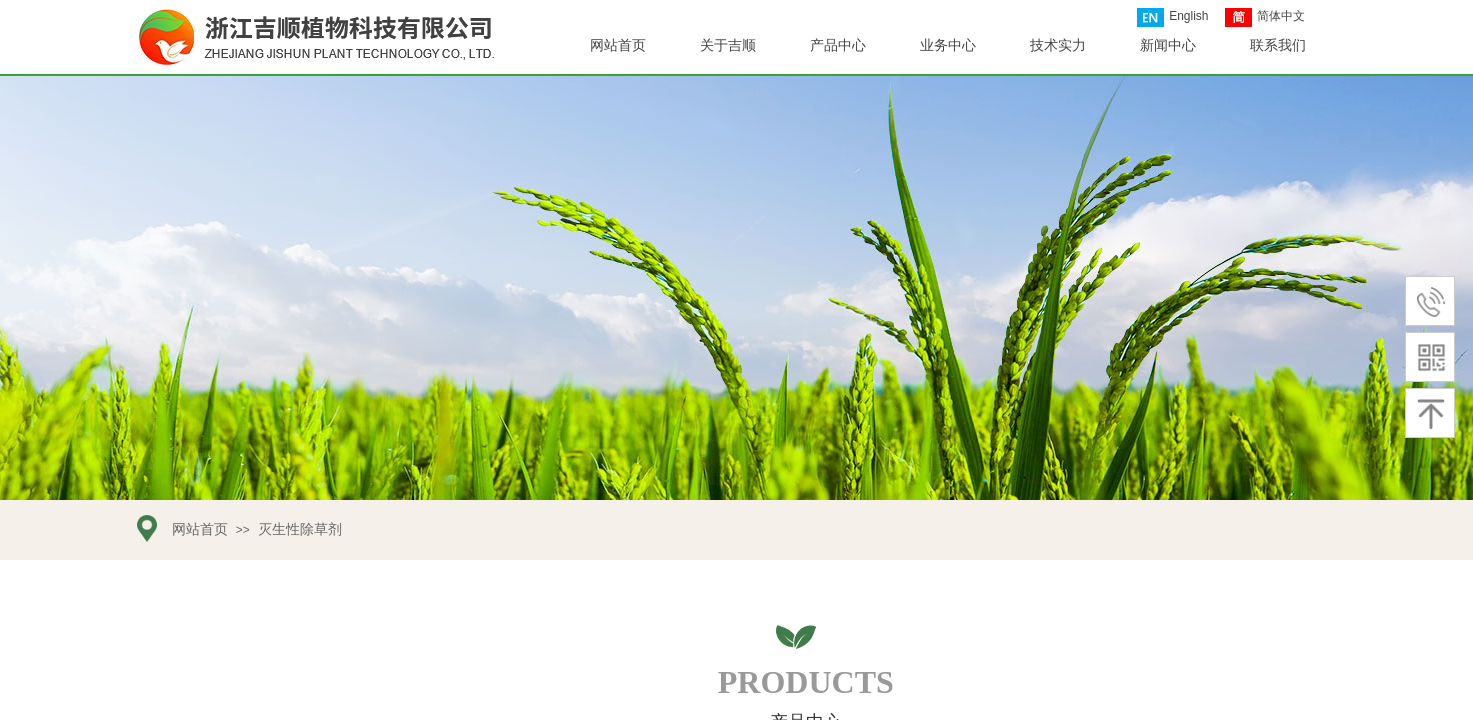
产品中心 (838, 45)
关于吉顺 (728, 45)
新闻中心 (1168, 45)
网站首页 (618, 45)
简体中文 (1265, 17)
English (1172, 17)
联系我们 (1278, 45)
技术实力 (1058, 45)
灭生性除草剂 (300, 529)
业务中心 (948, 45)
